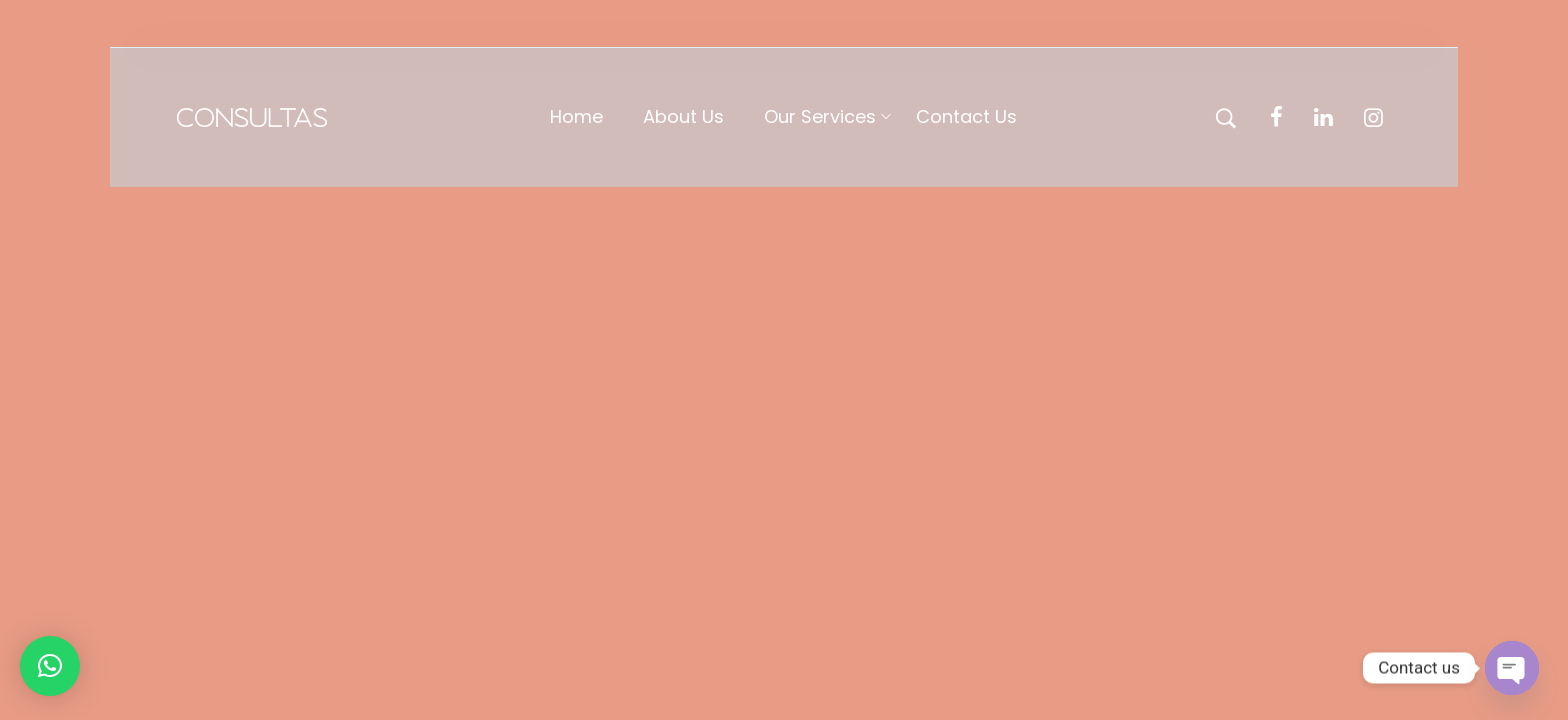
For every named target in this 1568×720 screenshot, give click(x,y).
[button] (50, 666)
